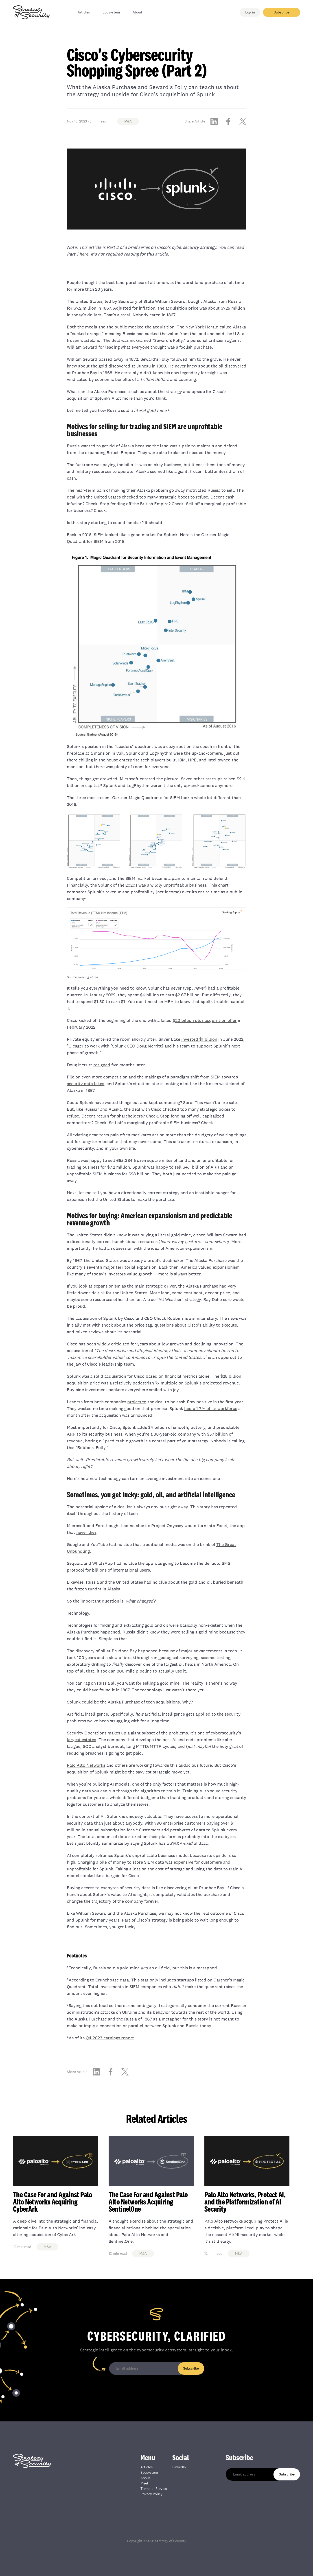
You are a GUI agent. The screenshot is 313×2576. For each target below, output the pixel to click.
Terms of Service (153, 2488)
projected (137, 1402)
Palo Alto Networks (86, 1765)
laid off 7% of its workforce (210, 1408)
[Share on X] (242, 121)
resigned (101, 1065)
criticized (120, 1344)
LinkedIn (179, 2467)
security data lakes (85, 1084)
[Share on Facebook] (228, 121)
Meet (144, 2483)
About (137, 12)
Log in (250, 12)
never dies (86, 1532)
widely (103, 1344)
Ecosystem (111, 12)
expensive (183, 1862)
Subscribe (281, 12)
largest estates (81, 1740)
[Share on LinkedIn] (214, 121)
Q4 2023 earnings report (110, 2038)
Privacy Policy (151, 2494)
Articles (83, 12)
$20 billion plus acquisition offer (205, 1020)
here (83, 254)
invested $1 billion (199, 1039)
